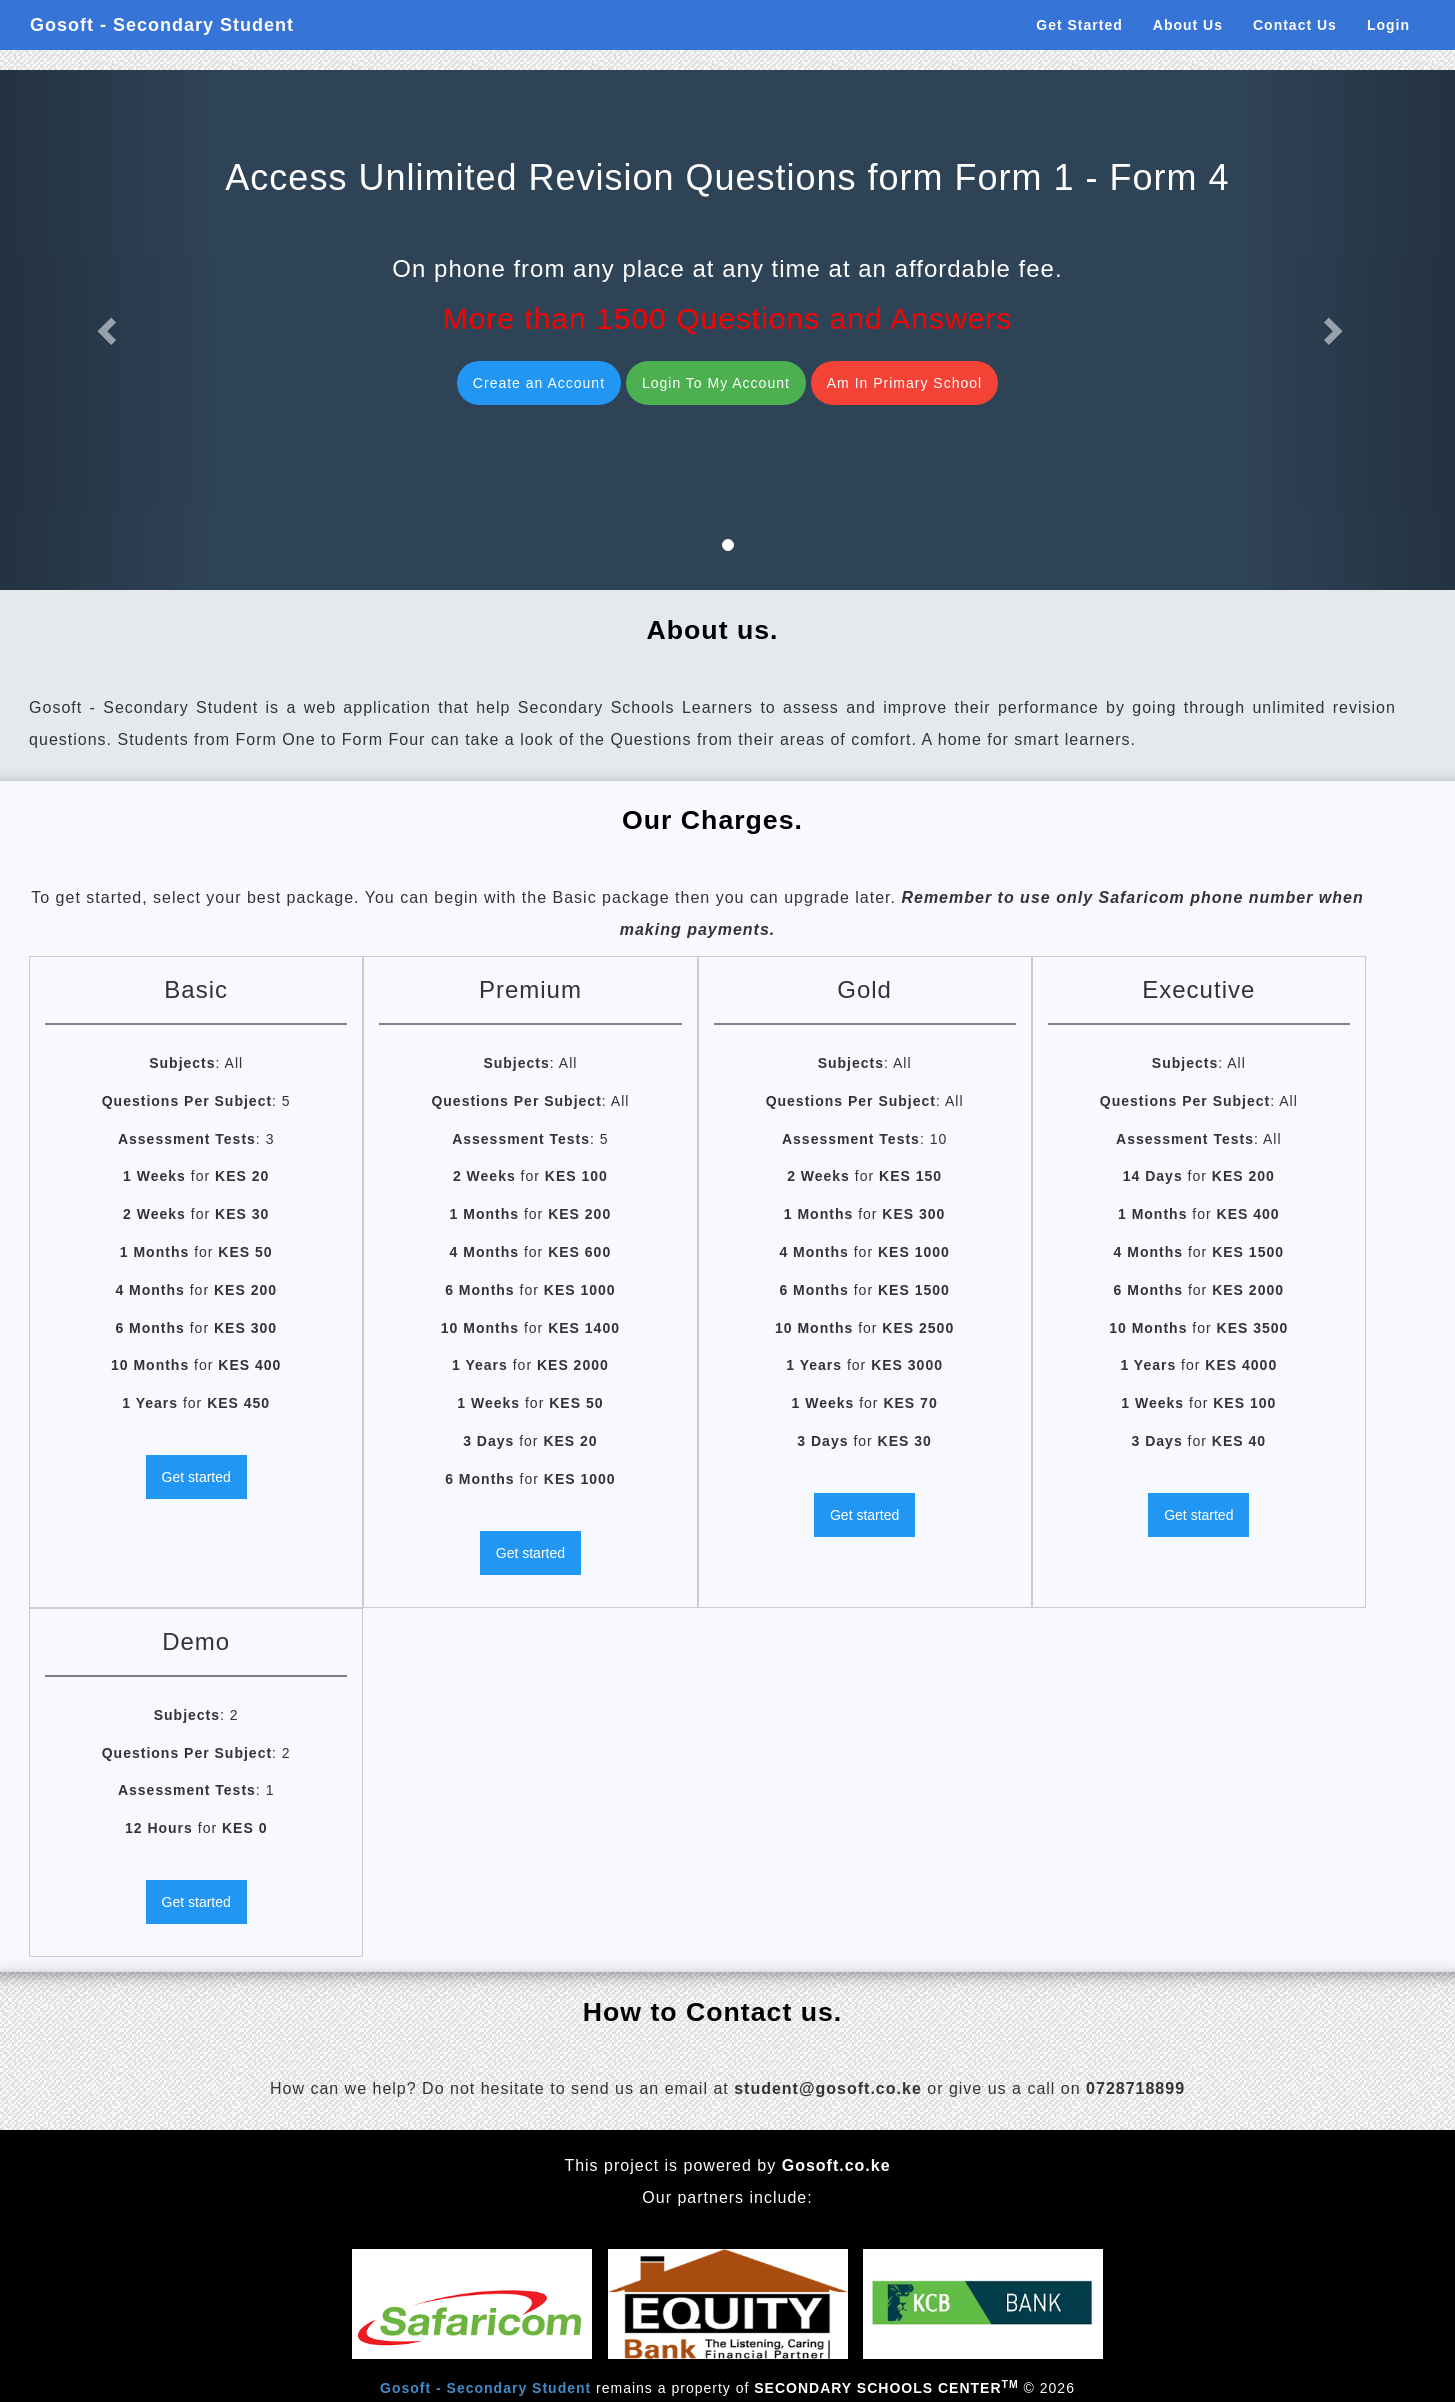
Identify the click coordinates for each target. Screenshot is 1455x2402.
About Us (1188, 25)
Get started (196, 1477)
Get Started (1079, 25)
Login (1388, 25)
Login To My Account (716, 383)
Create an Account (539, 383)
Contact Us (1295, 25)
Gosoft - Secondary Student (162, 25)
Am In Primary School (904, 383)
